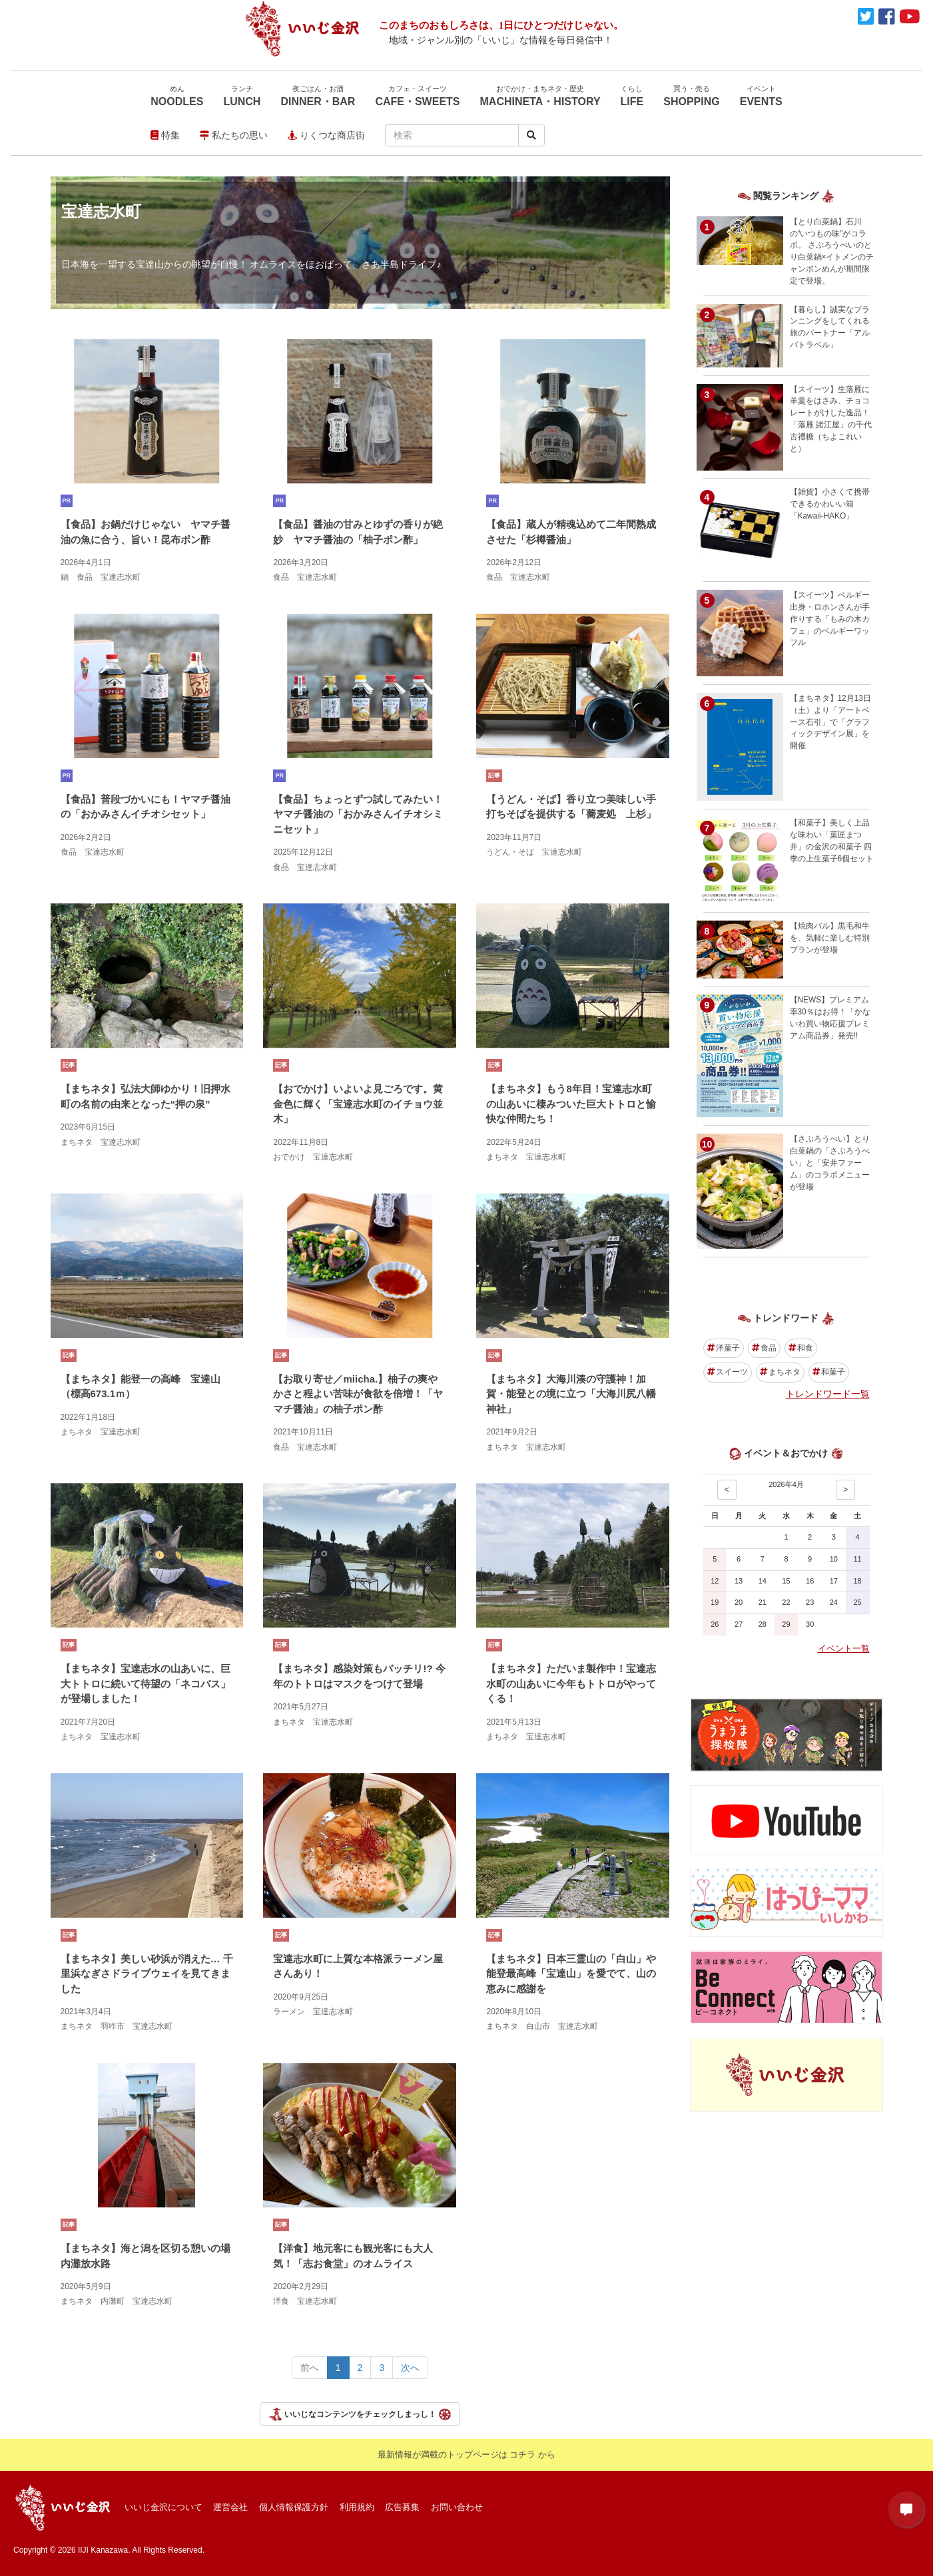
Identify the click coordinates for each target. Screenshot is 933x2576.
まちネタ (780, 1372)
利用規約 (357, 2507)
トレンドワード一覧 (828, 1394)
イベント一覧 (844, 1648)
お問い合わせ (457, 2507)
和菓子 (828, 1372)
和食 (800, 1348)
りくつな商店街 (326, 135)
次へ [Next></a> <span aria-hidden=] (410, 2367)
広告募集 (402, 2507)
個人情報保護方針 (293, 2507)
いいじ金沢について (163, 2507)
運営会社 (230, 2507)
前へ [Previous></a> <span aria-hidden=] (309, 2367)
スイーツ (727, 1372)
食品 (764, 1348)
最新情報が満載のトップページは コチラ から (466, 2455)
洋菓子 (723, 1348)
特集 (165, 135)
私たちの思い (234, 135)
